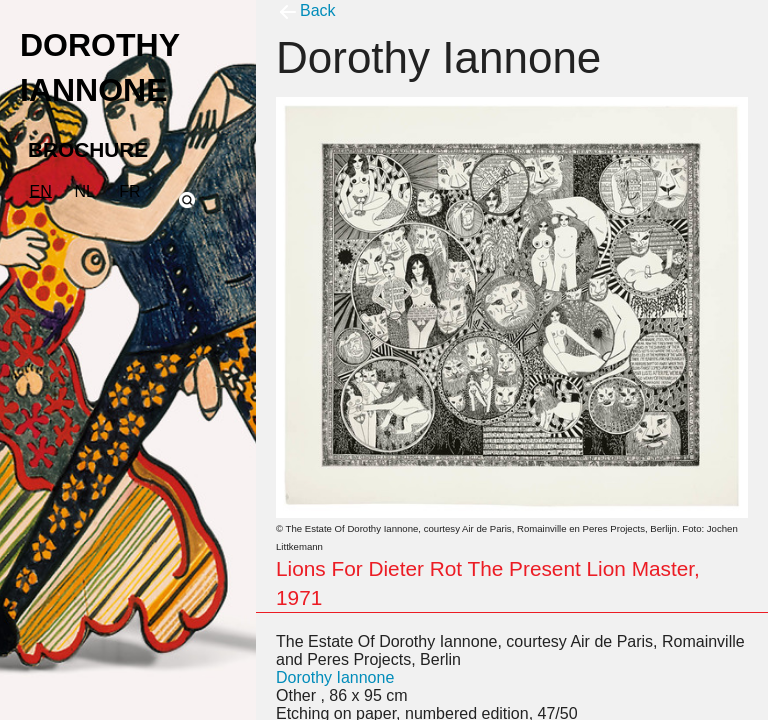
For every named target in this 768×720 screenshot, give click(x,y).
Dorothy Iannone (335, 677)
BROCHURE (88, 149)
